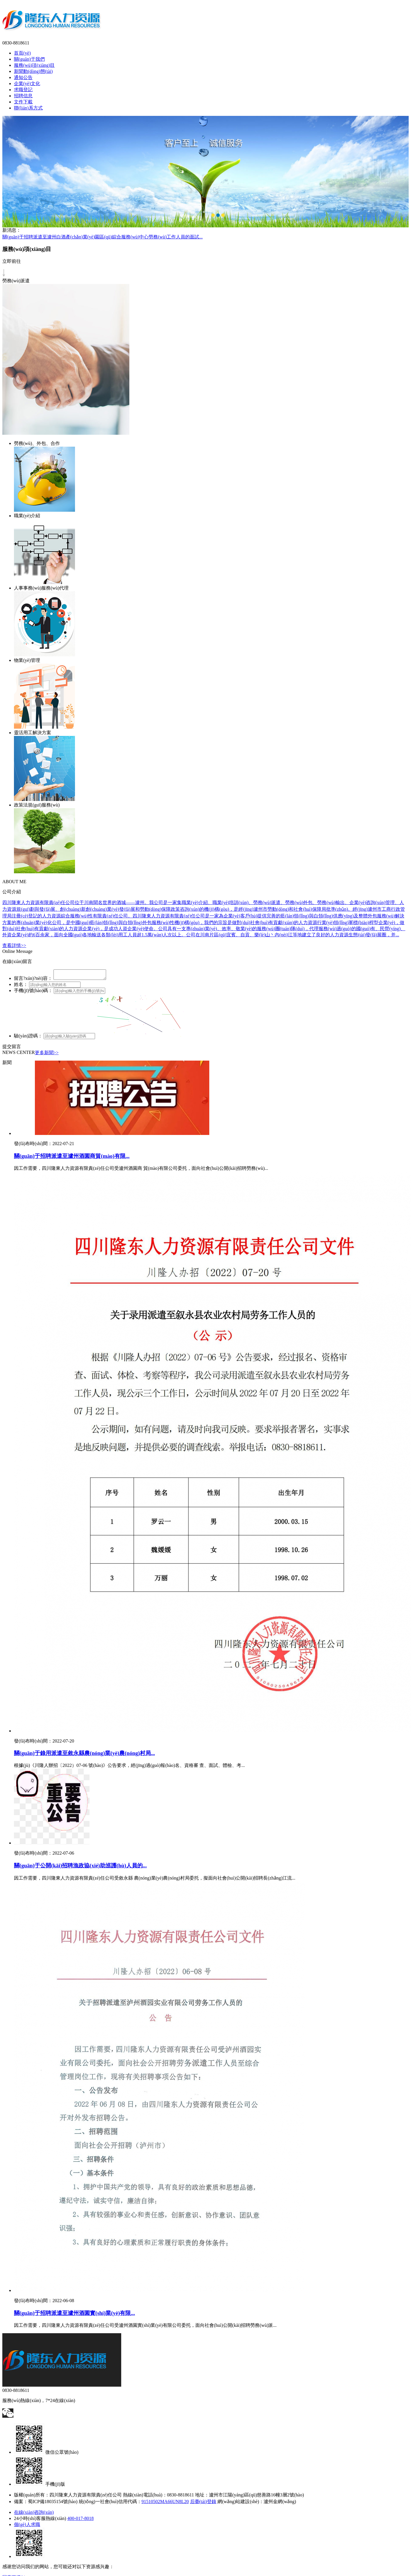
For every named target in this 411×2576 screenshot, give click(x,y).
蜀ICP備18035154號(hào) (53, 2503)
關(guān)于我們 (29, 59)
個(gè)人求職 (27, 2526)
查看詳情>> (14, 945)
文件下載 (23, 101)
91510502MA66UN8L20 (165, 2503)
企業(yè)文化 (27, 83)
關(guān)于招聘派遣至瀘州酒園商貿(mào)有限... (72, 1158)
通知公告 (23, 77)
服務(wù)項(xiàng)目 (34, 65)
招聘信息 (23, 95)
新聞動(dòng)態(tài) (33, 71)
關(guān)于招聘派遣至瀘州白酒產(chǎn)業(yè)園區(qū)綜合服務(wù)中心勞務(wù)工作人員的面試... (102, 236)
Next (405, 169)
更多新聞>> (47, 1054)
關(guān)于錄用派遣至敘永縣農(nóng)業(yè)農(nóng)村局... (84, 1755)
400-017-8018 (80, 2520)
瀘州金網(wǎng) (280, 2503)
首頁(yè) (22, 53)
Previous (5, 169)
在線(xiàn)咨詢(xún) (34, 2514)
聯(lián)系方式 (28, 107)
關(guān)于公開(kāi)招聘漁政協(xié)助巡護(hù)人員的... (80, 1867)
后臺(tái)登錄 (203, 2503)
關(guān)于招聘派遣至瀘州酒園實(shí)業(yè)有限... (74, 2315)
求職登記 (23, 89)
